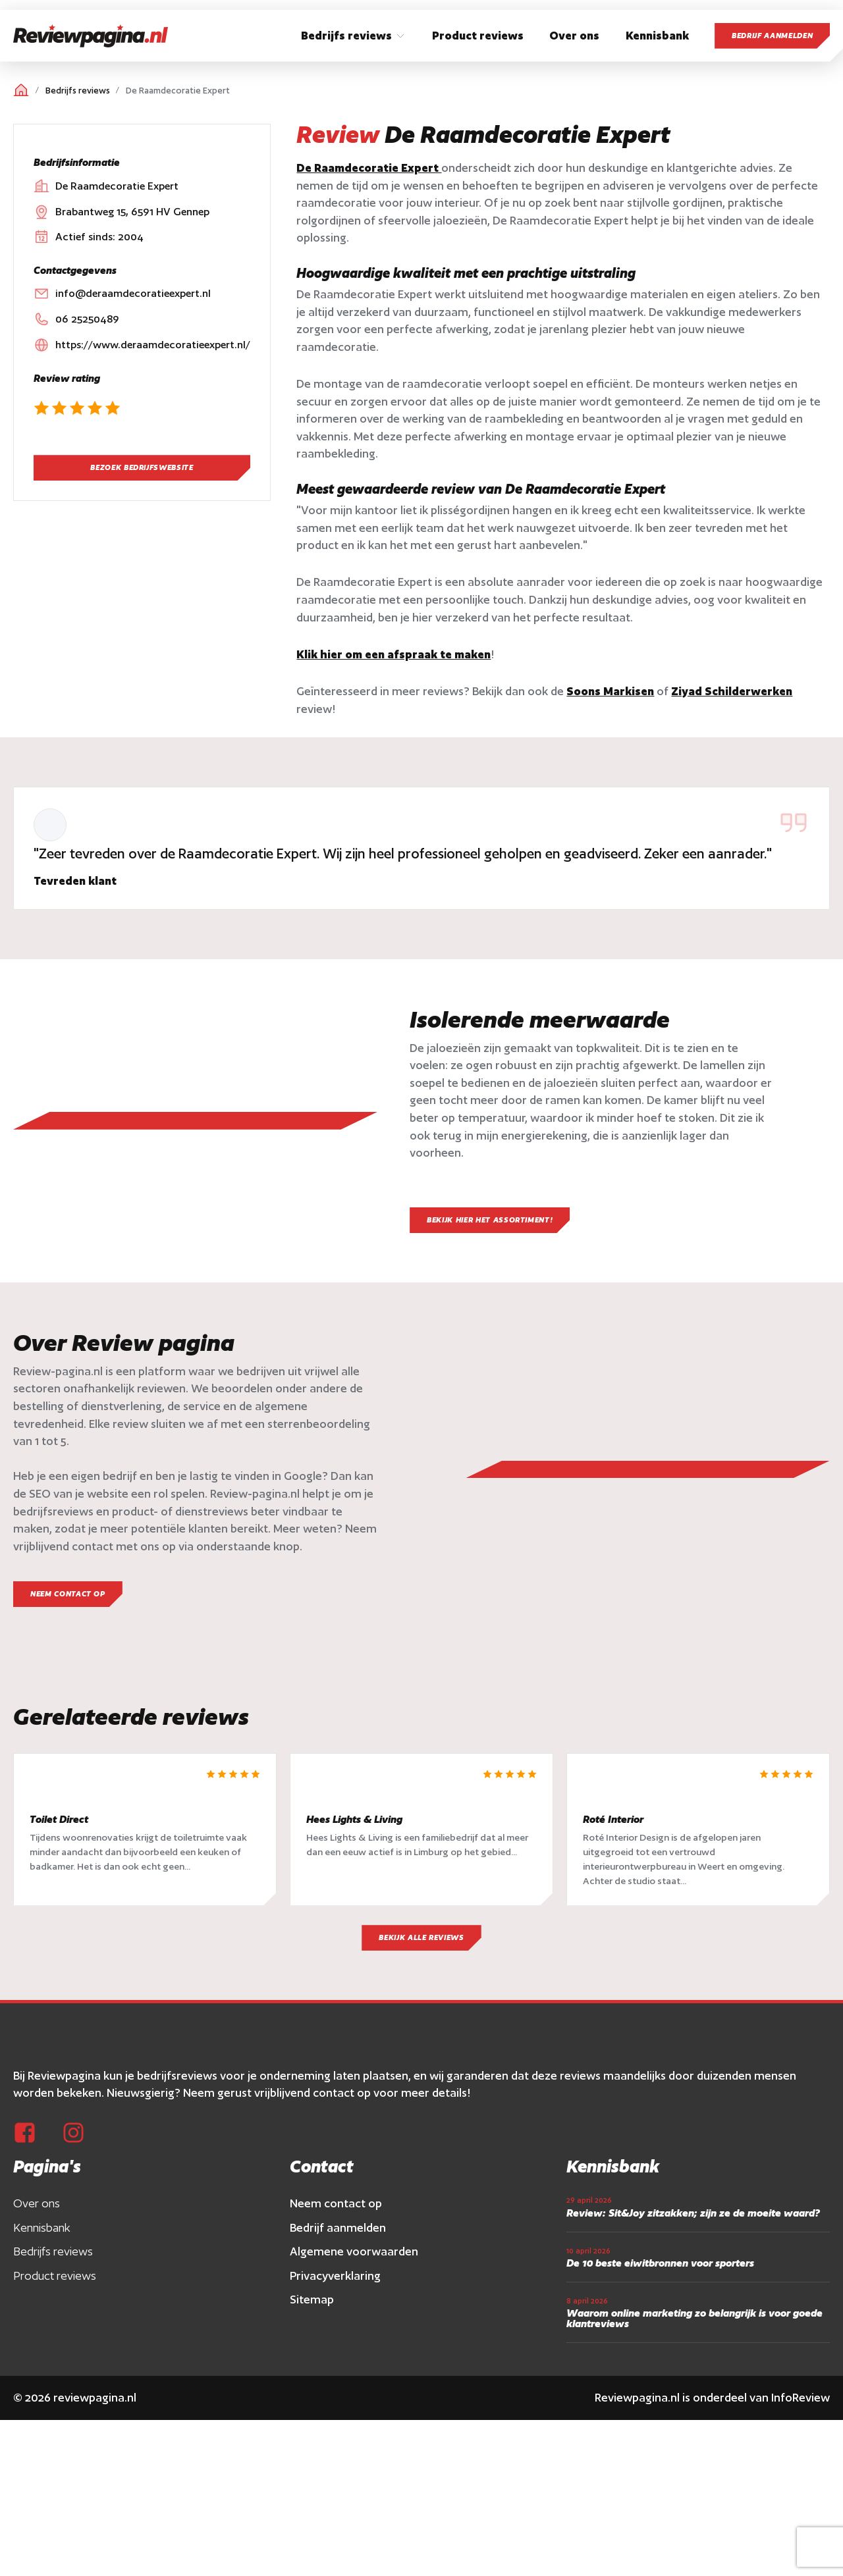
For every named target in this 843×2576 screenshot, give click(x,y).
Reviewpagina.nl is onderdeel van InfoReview (712, 2416)
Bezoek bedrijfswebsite (141, 467)
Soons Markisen (610, 691)
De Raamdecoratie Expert (368, 167)
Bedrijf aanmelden (772, 35)
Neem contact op (336, 2223)
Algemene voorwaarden (354, 2270)
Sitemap (312, 2318)
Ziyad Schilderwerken (731, 691)
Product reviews (54, 2294)
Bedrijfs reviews (77, 90)
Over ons (36, 2223)
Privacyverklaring (335, 2294)
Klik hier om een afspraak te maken (393, 654)
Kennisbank (41, 2246)
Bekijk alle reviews (421, 1956)
